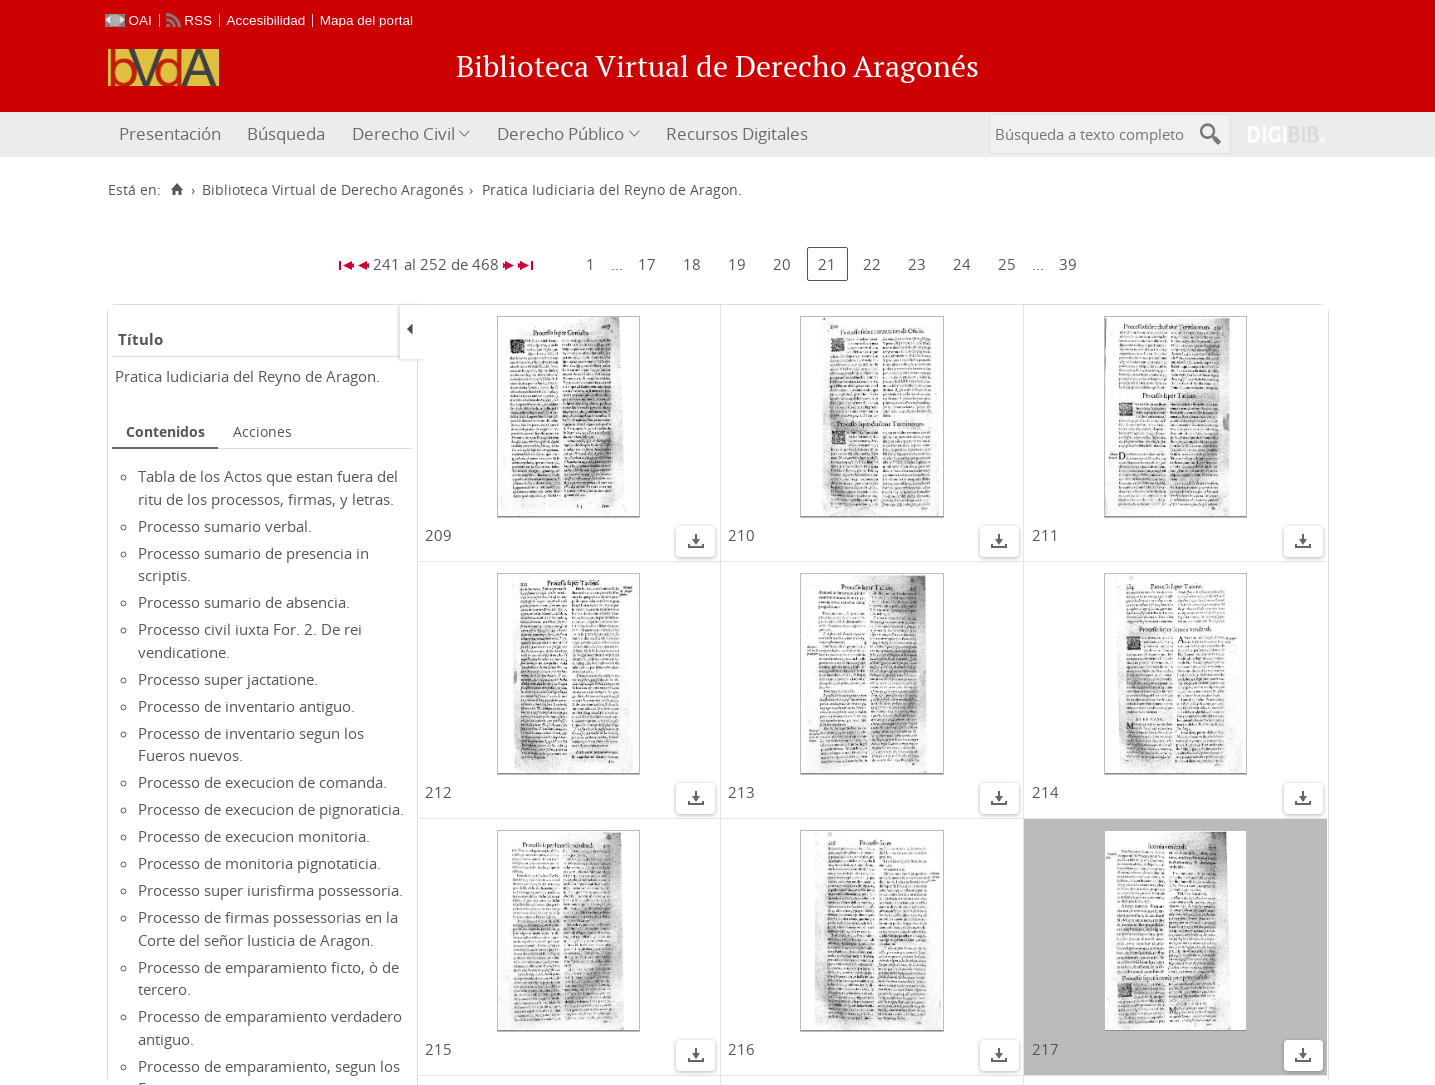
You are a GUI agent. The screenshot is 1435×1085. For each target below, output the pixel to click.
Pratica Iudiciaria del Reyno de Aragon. (247, 376)
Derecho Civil (403, 133)
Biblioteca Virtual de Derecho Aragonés (333, 190)
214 (1045, 792)
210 (741, 535)
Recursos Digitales (737, 133)
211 (1045, 535)
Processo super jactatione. (228, 679)
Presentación (170, 133)
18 (692, 264)
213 (741, 792)
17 (647, 264)
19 (737, 264)
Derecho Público (560, 133)
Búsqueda (286, 133)
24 (962, 264)
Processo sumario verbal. (225, 526)
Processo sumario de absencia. (244, 602)
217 (1045, 1049)
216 (741, 1049)
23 (917, 264)
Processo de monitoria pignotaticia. (259, 863)
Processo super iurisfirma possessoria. (270, 890)
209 (438, 535)
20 (782, 264)
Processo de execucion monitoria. (254, 836)
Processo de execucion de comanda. (262, 782)
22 (872, 264)
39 (1068, 264)
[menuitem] (172, 134)
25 (1007, 264)
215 (438, 1049)
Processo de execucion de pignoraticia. (271, 809)
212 (438, 792)
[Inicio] (177, 190)
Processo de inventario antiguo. (246, 706)
